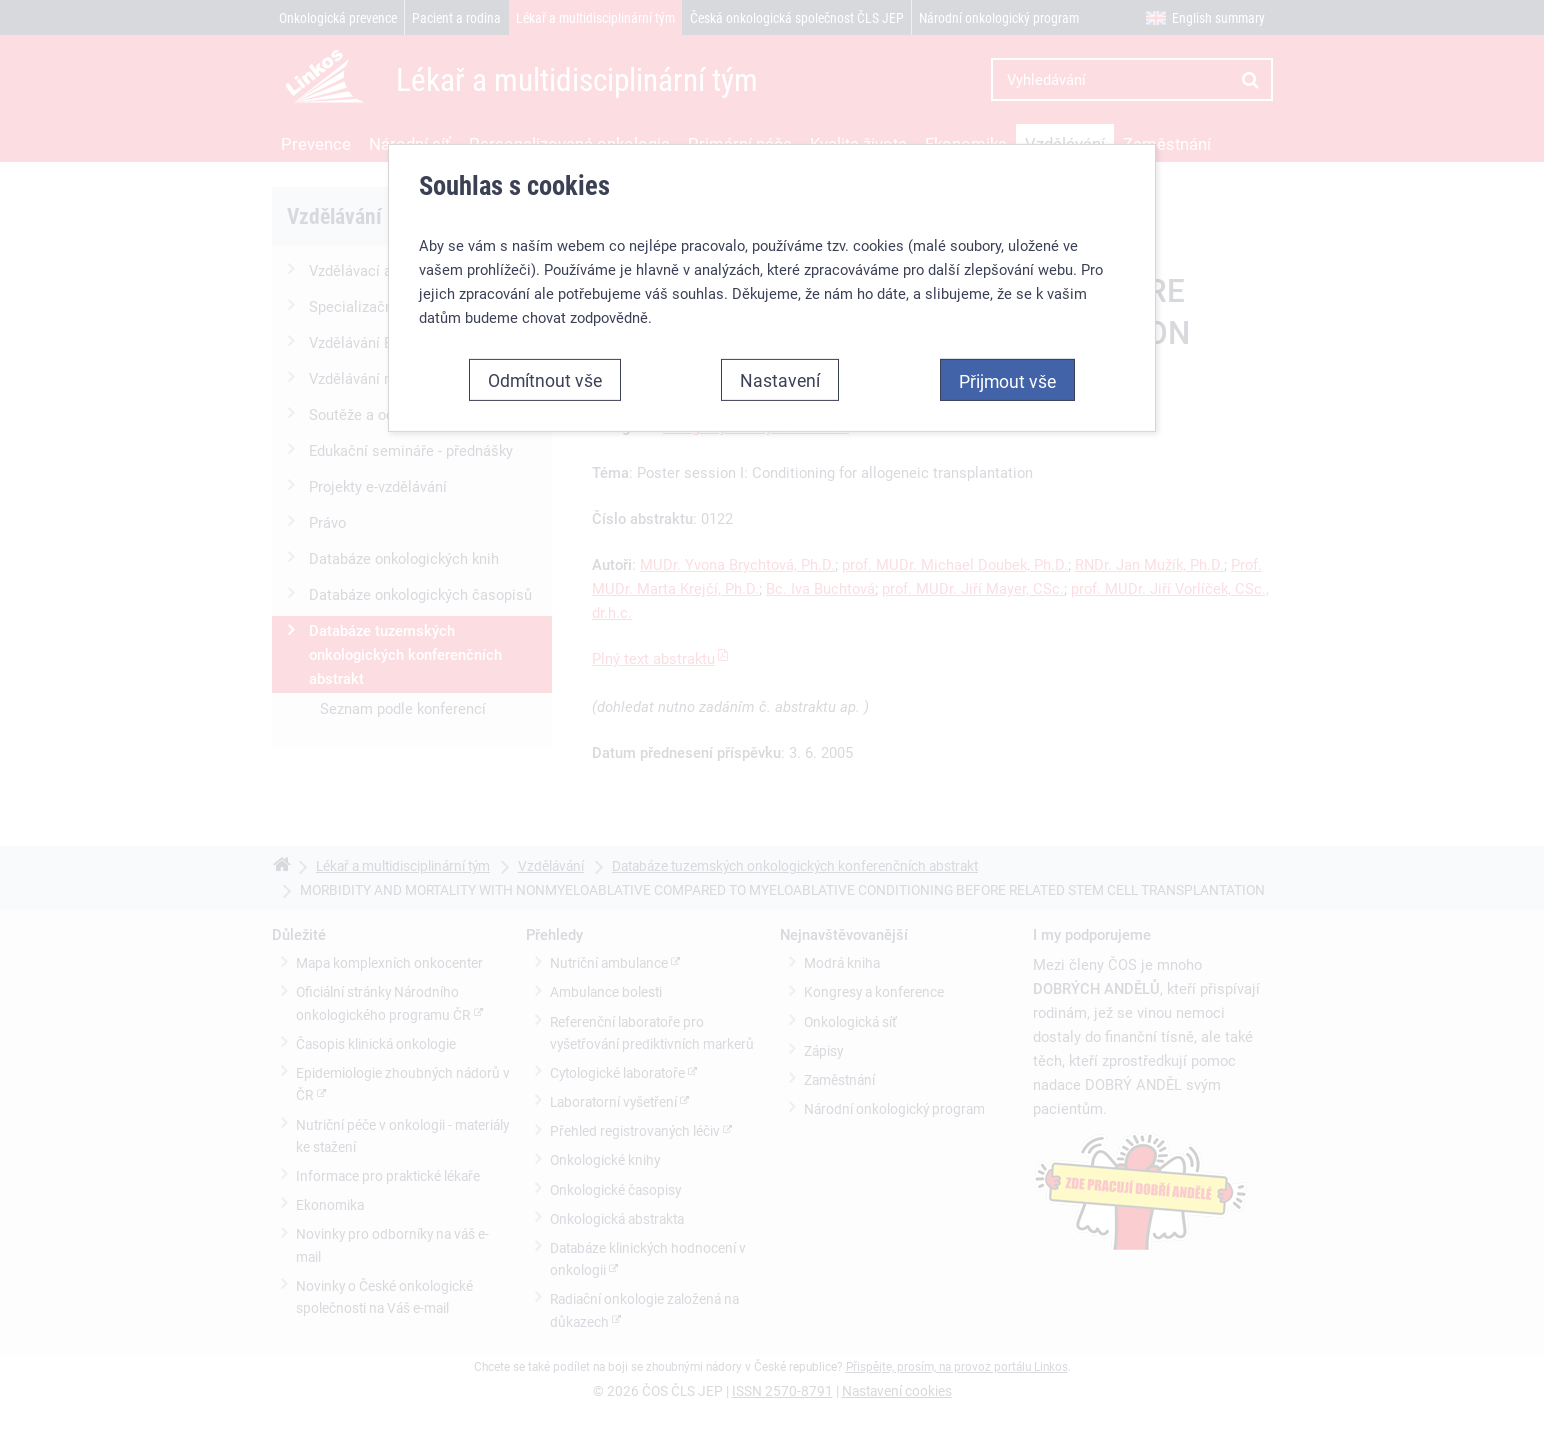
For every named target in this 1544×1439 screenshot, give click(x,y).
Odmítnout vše (545, 380)
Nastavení (780, 380)
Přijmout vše (1007, 381)
